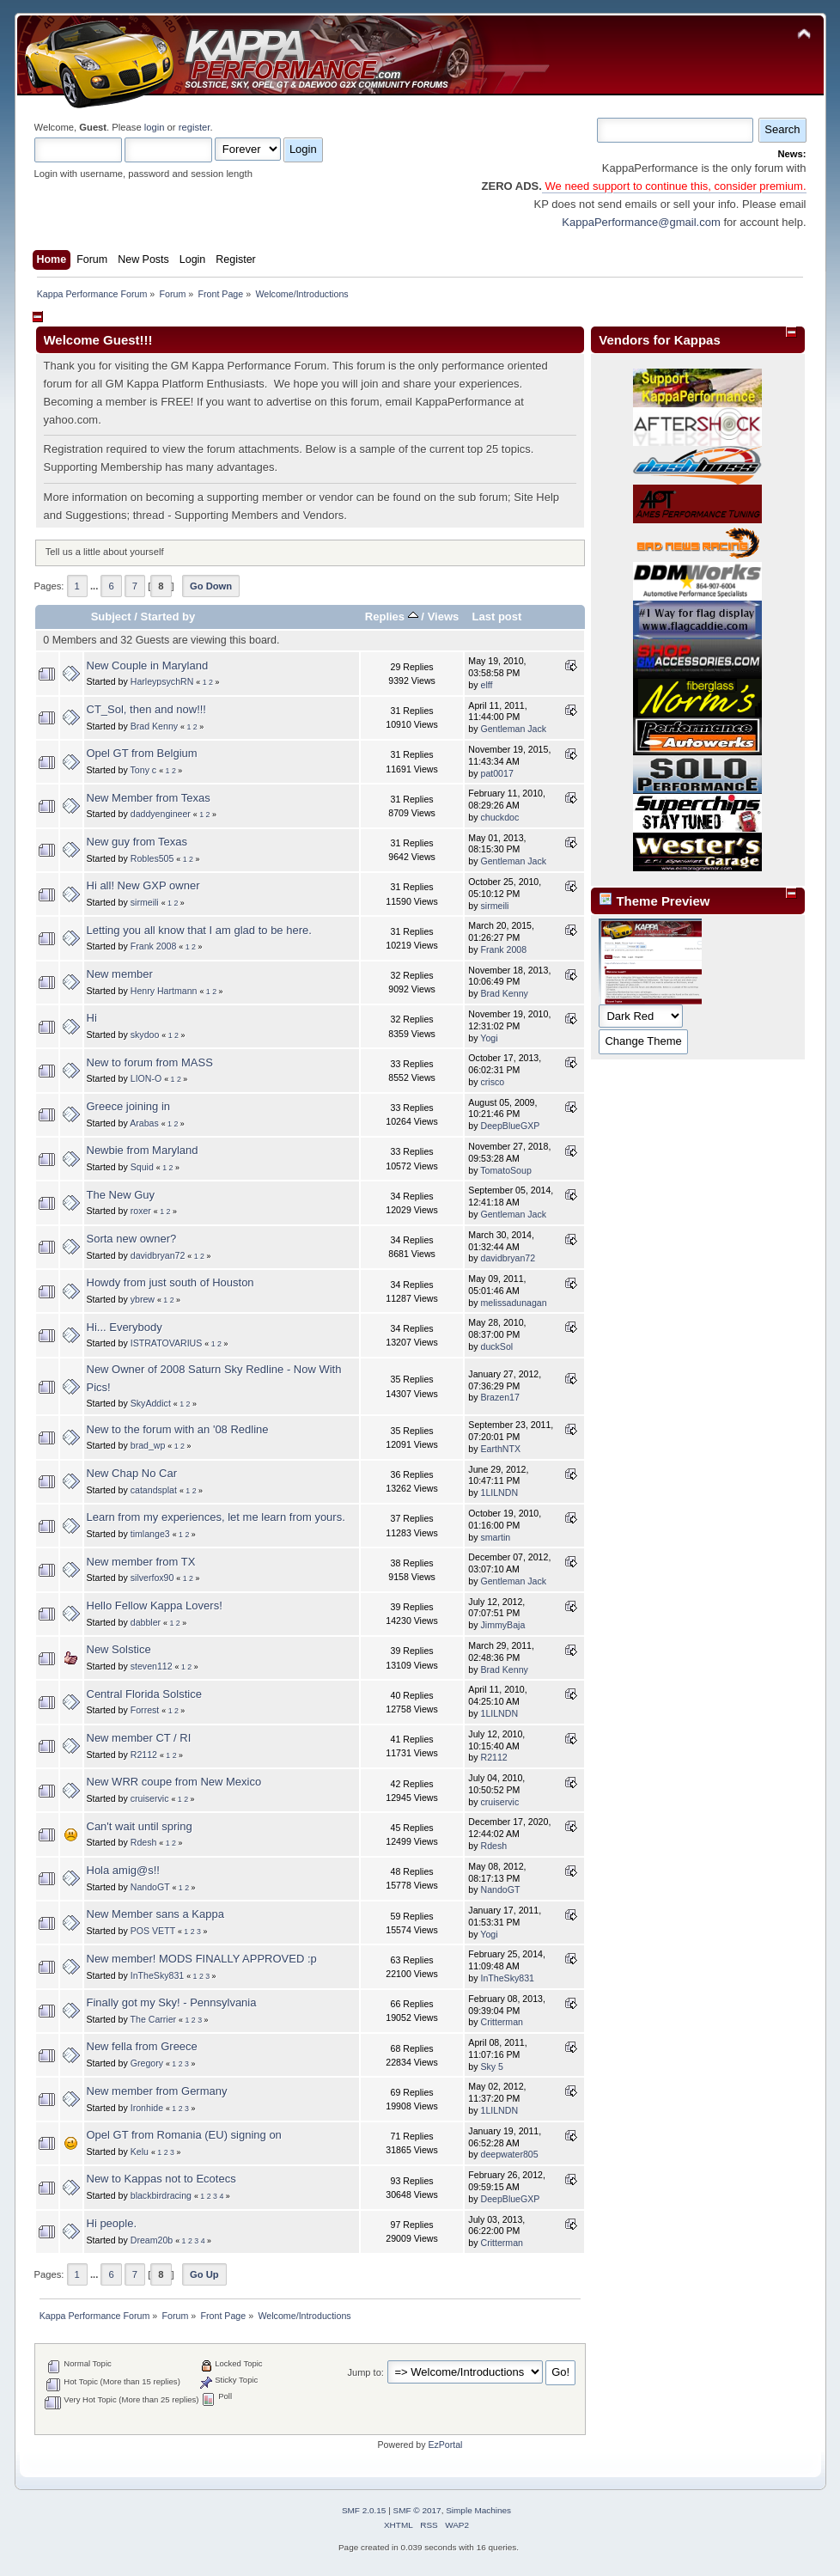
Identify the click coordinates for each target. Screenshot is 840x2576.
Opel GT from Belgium (142, 753)
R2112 (144, 1754)
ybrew (143, 1299)
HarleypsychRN (162, 681)
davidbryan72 (158, 1255)
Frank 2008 (154, 946)
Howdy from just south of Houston (170, 1282)
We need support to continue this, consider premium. (674, 186)
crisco (492, 1082)
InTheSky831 (157, 1975)
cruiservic (150, 1798)
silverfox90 (152, 1577)
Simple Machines (478, 2510)
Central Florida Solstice (144, 1694)
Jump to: (366, 2372)
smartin (495, 1537)
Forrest (145, 1710)
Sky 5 (491, 2066)
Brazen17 (499, 1397)
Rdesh (144, 1842)
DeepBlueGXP (509, 1125)
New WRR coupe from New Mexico (174, 1781)
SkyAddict (151, 1403)
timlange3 (150, 1534)
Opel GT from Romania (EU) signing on (184, 2134)
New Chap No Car (132, 1473)
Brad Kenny (154, 726)
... (95, 586)
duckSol (496, 1346)
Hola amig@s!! (123, 1870)
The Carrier (154, 2019)
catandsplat (154, 1490)
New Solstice (119, 1649)
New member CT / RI (139, 1737)
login (154, 127)
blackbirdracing (161, 2195)
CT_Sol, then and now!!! (146, 709)
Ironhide (147, 2108)
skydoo (145, 1034)
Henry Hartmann (164, 991)
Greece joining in (129, 1106)
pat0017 (496, 773)
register (194, 127)
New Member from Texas (148, 797)
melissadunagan (513, 1302)
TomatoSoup (505, 1170)
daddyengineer (161, 814)
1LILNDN (499, 1492)
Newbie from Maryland (142, 1150)
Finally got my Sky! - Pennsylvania (172, 2002)
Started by (168, 616)
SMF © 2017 (417, 2510)
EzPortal (445, 2444)
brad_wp (148, 1445)
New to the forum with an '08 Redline (178, 1429)
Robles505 (152, 858)
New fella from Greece (142, 2046)
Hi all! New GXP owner (143, 885)
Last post (496, 616)
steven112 (152, 1666)
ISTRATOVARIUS (167, 1343)
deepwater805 (509, 2154)
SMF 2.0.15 (364, 2510)
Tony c (144, 770)
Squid (142, 1167)
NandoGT (150, 1887)
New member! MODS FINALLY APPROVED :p (202, 1958)
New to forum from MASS (150, 1062)
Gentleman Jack (513, 728)
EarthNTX (500, 1449)
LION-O (146, 1078)
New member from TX (141, 1561)
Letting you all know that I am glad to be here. (199, 930)
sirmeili (145, 902)
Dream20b (152, 2240)
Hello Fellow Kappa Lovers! (154, 1605)
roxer (141, 1211)
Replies (391, 616)
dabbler (146, 1622)
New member (120, 974)
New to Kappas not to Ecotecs (161, 2178)
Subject (111, 616)
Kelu (140, 2151)
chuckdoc (499, 817)
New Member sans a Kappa (155, 1914)
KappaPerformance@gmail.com (641, 222)
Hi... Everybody (124, 1327)
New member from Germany (157, 2091)
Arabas (144, 1123)
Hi (92, 1017)
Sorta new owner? (132, 1238)
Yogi (488, 1038)
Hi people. (112, 2223)
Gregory (147, 2063)
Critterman (501, 2022)
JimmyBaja (502, 1625)
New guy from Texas (137, 841)
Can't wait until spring (139, 1826)
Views (444, 616)
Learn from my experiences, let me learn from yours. (216, 1517)
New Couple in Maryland (148, 665)
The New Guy (121, 1194)
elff (486, 685)
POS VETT (153, 1931)
